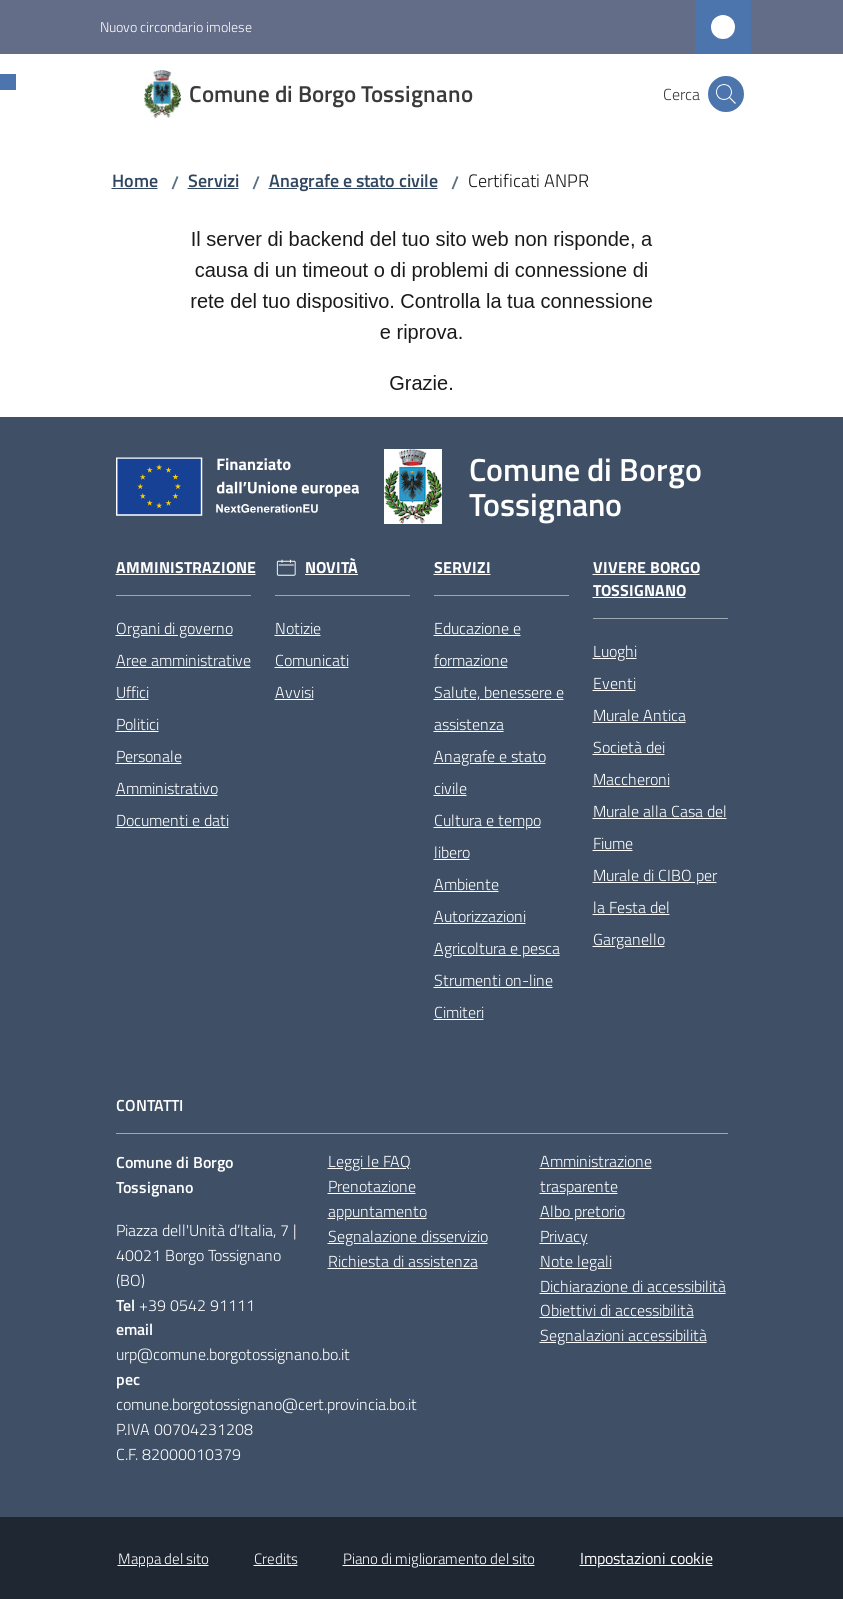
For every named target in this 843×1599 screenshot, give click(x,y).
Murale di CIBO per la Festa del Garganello (655, 907)
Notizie (298, 628)
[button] (726, 94)
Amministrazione (186, 567)
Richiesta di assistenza (403, 1261)
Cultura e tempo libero (487, 836)
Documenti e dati (172, 820)
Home (135, 180)
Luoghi (615, 651)
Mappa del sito (163, 1558)
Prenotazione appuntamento (377, 1198)
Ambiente (466, 884)
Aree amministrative (183, 660)
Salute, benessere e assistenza (499, 708)
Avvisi (294, 692)
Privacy (564, 1236)
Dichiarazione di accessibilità (633, 1286)
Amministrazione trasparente (596, 1173)
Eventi (614, 683)
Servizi (213, 180)
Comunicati (312, 660)
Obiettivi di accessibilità (617, 1310)
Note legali (576, 1261)
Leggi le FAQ (369, 1161)
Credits (276, 1558)
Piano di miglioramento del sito (439, 1558)
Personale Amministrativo (167, 772)
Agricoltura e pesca (497, 948)
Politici (137, 724)
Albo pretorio (582, 1211)
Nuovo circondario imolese (176, 26)
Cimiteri (459, 1012)
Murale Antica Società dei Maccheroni (639, 747)
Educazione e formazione (477, 644)
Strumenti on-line (493, 980)
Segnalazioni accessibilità (623, 1335)
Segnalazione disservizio (408, 1236)
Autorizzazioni (480, 916)
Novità (331, 567)
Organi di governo (174, 628)
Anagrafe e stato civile (353, 180)
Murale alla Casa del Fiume (660, 827)
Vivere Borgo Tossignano (646, 579)
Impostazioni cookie (646, 1558)
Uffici (132, 692)
